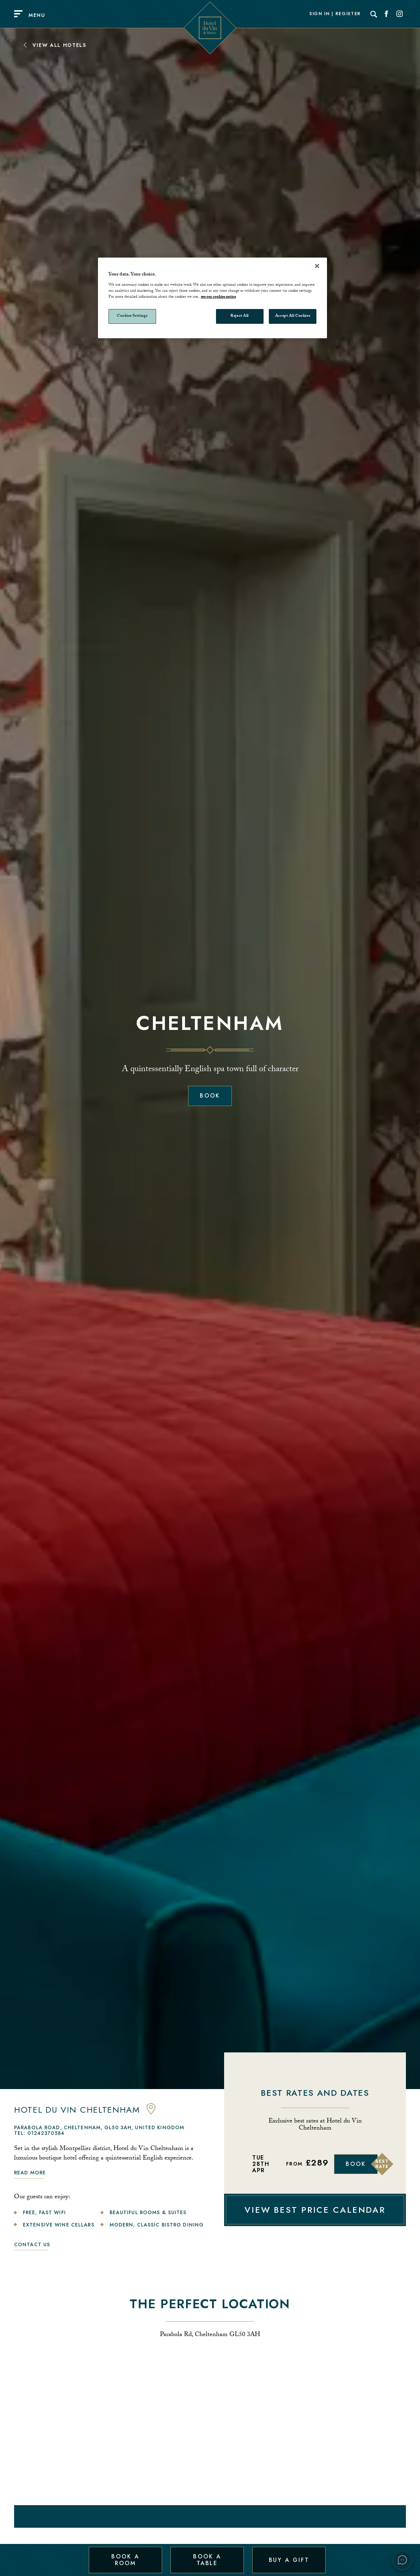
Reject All (239, 316)
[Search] (373, 14)
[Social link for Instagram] (399, 14)
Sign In (319, 14)
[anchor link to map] (151, 2113)
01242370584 (45, 2133)
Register (348, 14)
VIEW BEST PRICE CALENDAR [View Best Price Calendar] (315, 2210)
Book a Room (125, 2559)
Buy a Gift (289, 2560)
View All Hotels (54, 45)
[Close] (317, 266)
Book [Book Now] (356, 2164)
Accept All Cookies (292, 316)
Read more (30, 2172)
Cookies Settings (132, 316)
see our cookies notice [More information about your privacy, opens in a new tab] (218, 297)
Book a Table (207, 2559)
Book (210, 1096)
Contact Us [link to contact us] (32, 2244)
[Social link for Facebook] (386, 14)
